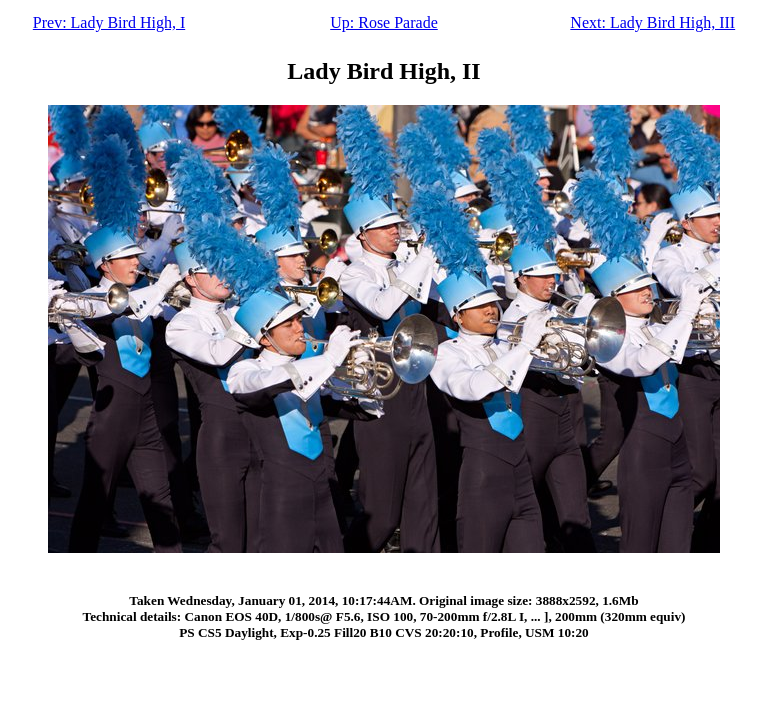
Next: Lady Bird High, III (652, 22)
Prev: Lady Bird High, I (109, 22)
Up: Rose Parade (384, 22)
